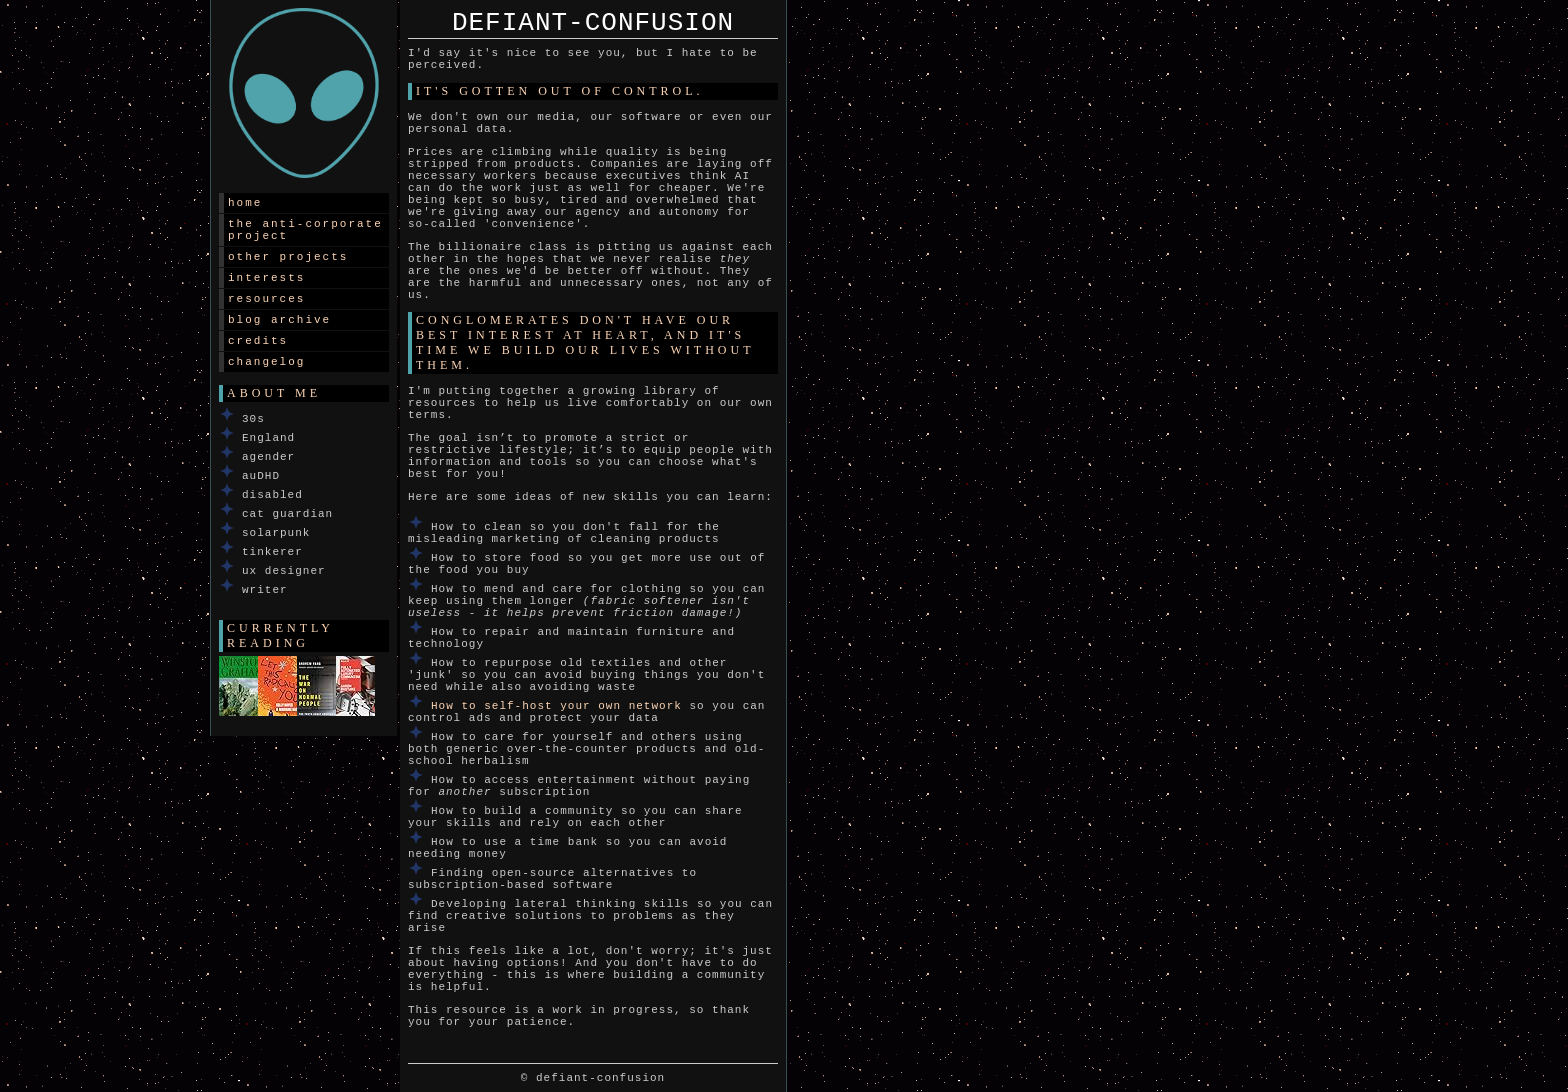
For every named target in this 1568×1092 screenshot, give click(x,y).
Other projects (288, 257)
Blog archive (279, 320)
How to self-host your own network (556, 706)
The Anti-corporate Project (305, 230)
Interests (266, 278)
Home (245, 203)
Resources (266, 299)
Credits (258, 341)
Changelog (266, 362)
